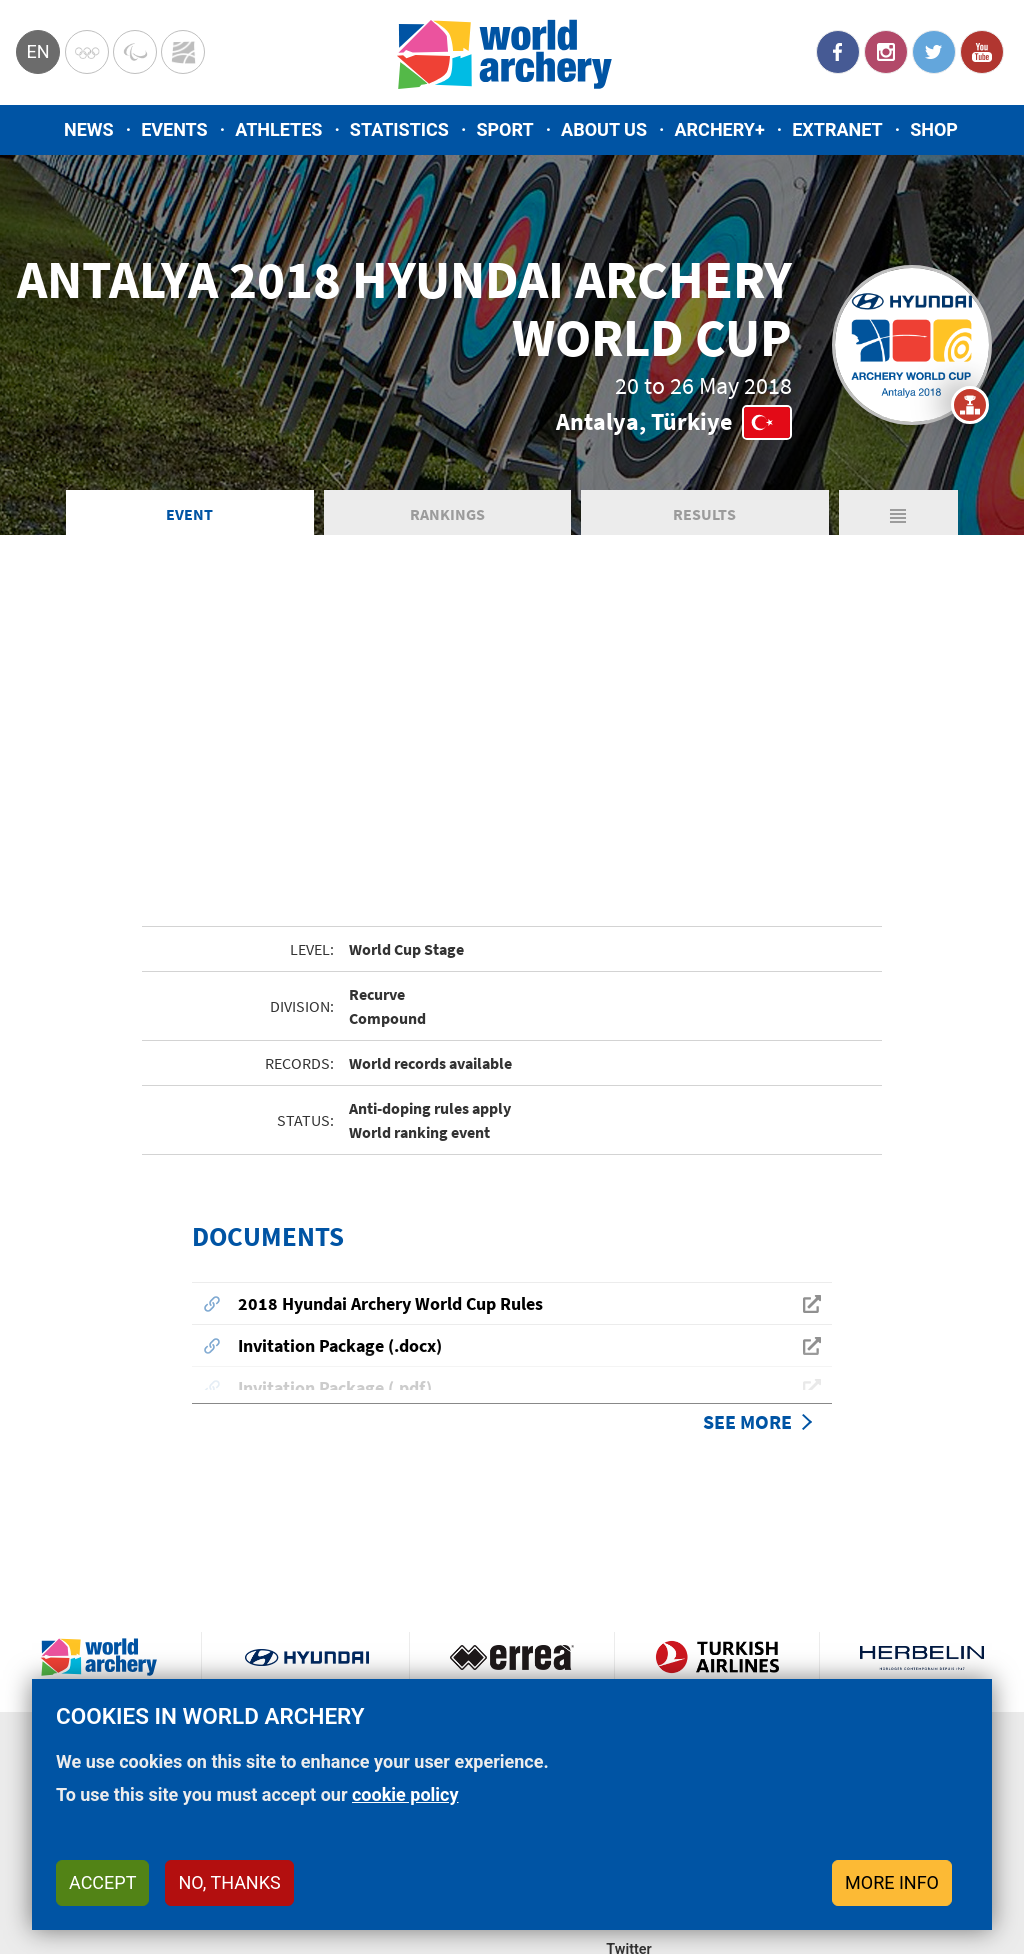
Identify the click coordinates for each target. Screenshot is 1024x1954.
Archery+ (719, 129)
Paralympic (135, 52)
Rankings (447, 514)
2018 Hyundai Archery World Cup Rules (390, 1303)
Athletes (278, 129)
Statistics (399, 129)
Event (189, 514)
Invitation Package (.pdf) (335, 1387)
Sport (504, 129)
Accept (102, 1882)
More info (892, 1882)
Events (174, 129)
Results (704, 514)
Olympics (87, 52)
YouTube (982, 52)
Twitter (934, 52)
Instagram (886, 52)
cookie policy (405, 1794)
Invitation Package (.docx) (340, 1345)
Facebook (838, 52)
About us (604, 129)
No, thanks (229, 1882)
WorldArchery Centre (183, 52)
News (89, 129)
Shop (934, 129)
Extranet (837, 129)
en (37, 51)
